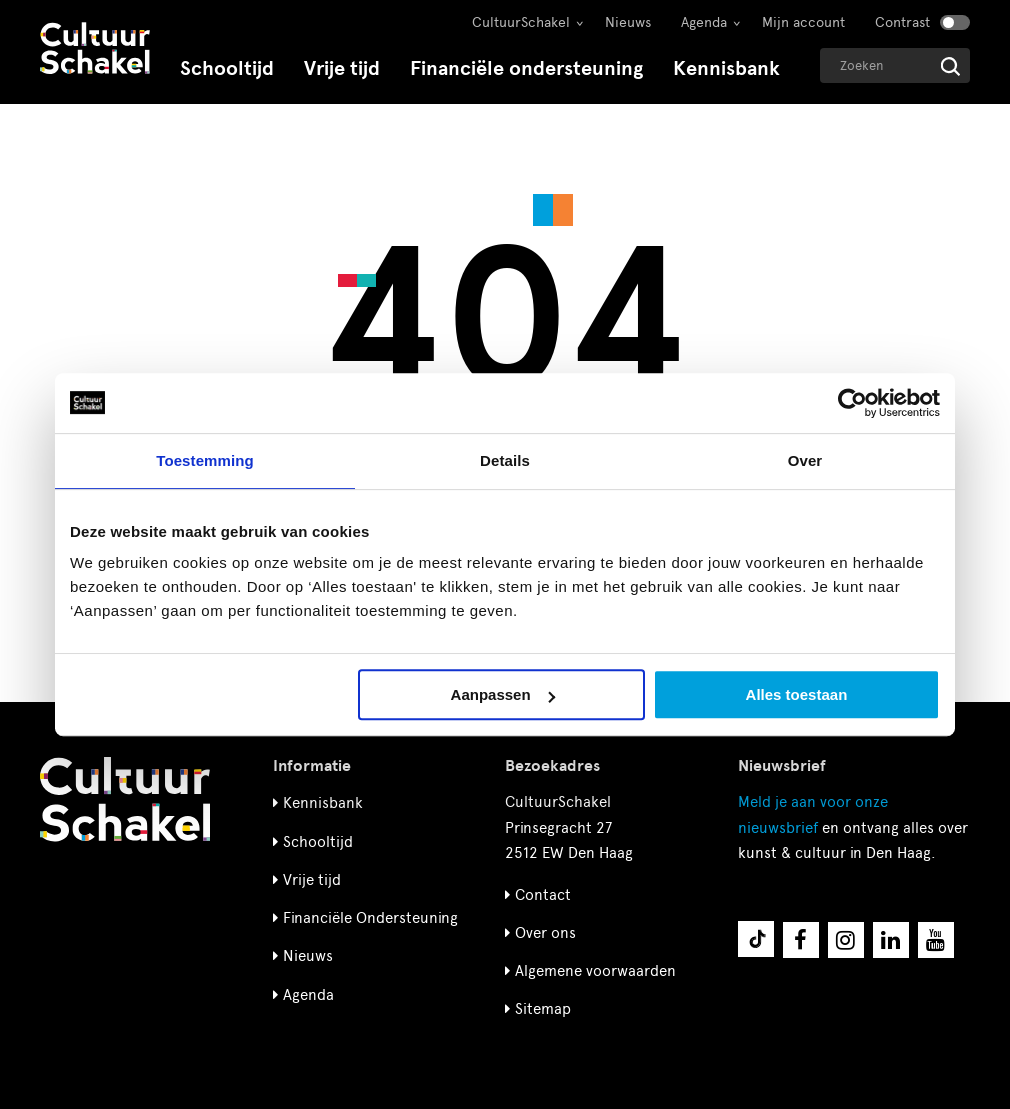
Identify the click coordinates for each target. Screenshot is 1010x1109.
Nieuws (628, 22)
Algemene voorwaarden (595, 971)
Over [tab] (805, 460)
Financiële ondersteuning (526, 68)
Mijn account (803, 22)
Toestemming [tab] (205, 460)
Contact (543, 895)
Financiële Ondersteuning (370, 918)
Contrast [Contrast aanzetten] (902, 22)
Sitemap (543, 1009)
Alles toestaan (797, 694)
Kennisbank (726, 68)
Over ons (545, 933)
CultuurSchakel (521, 22)
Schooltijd (227, 68)
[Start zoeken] (950, 66)
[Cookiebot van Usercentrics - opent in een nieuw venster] (852, 403)
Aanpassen (503, 694)
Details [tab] (505, 460)
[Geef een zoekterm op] (895, 65)
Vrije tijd (342, 68)
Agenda (704, 22)
